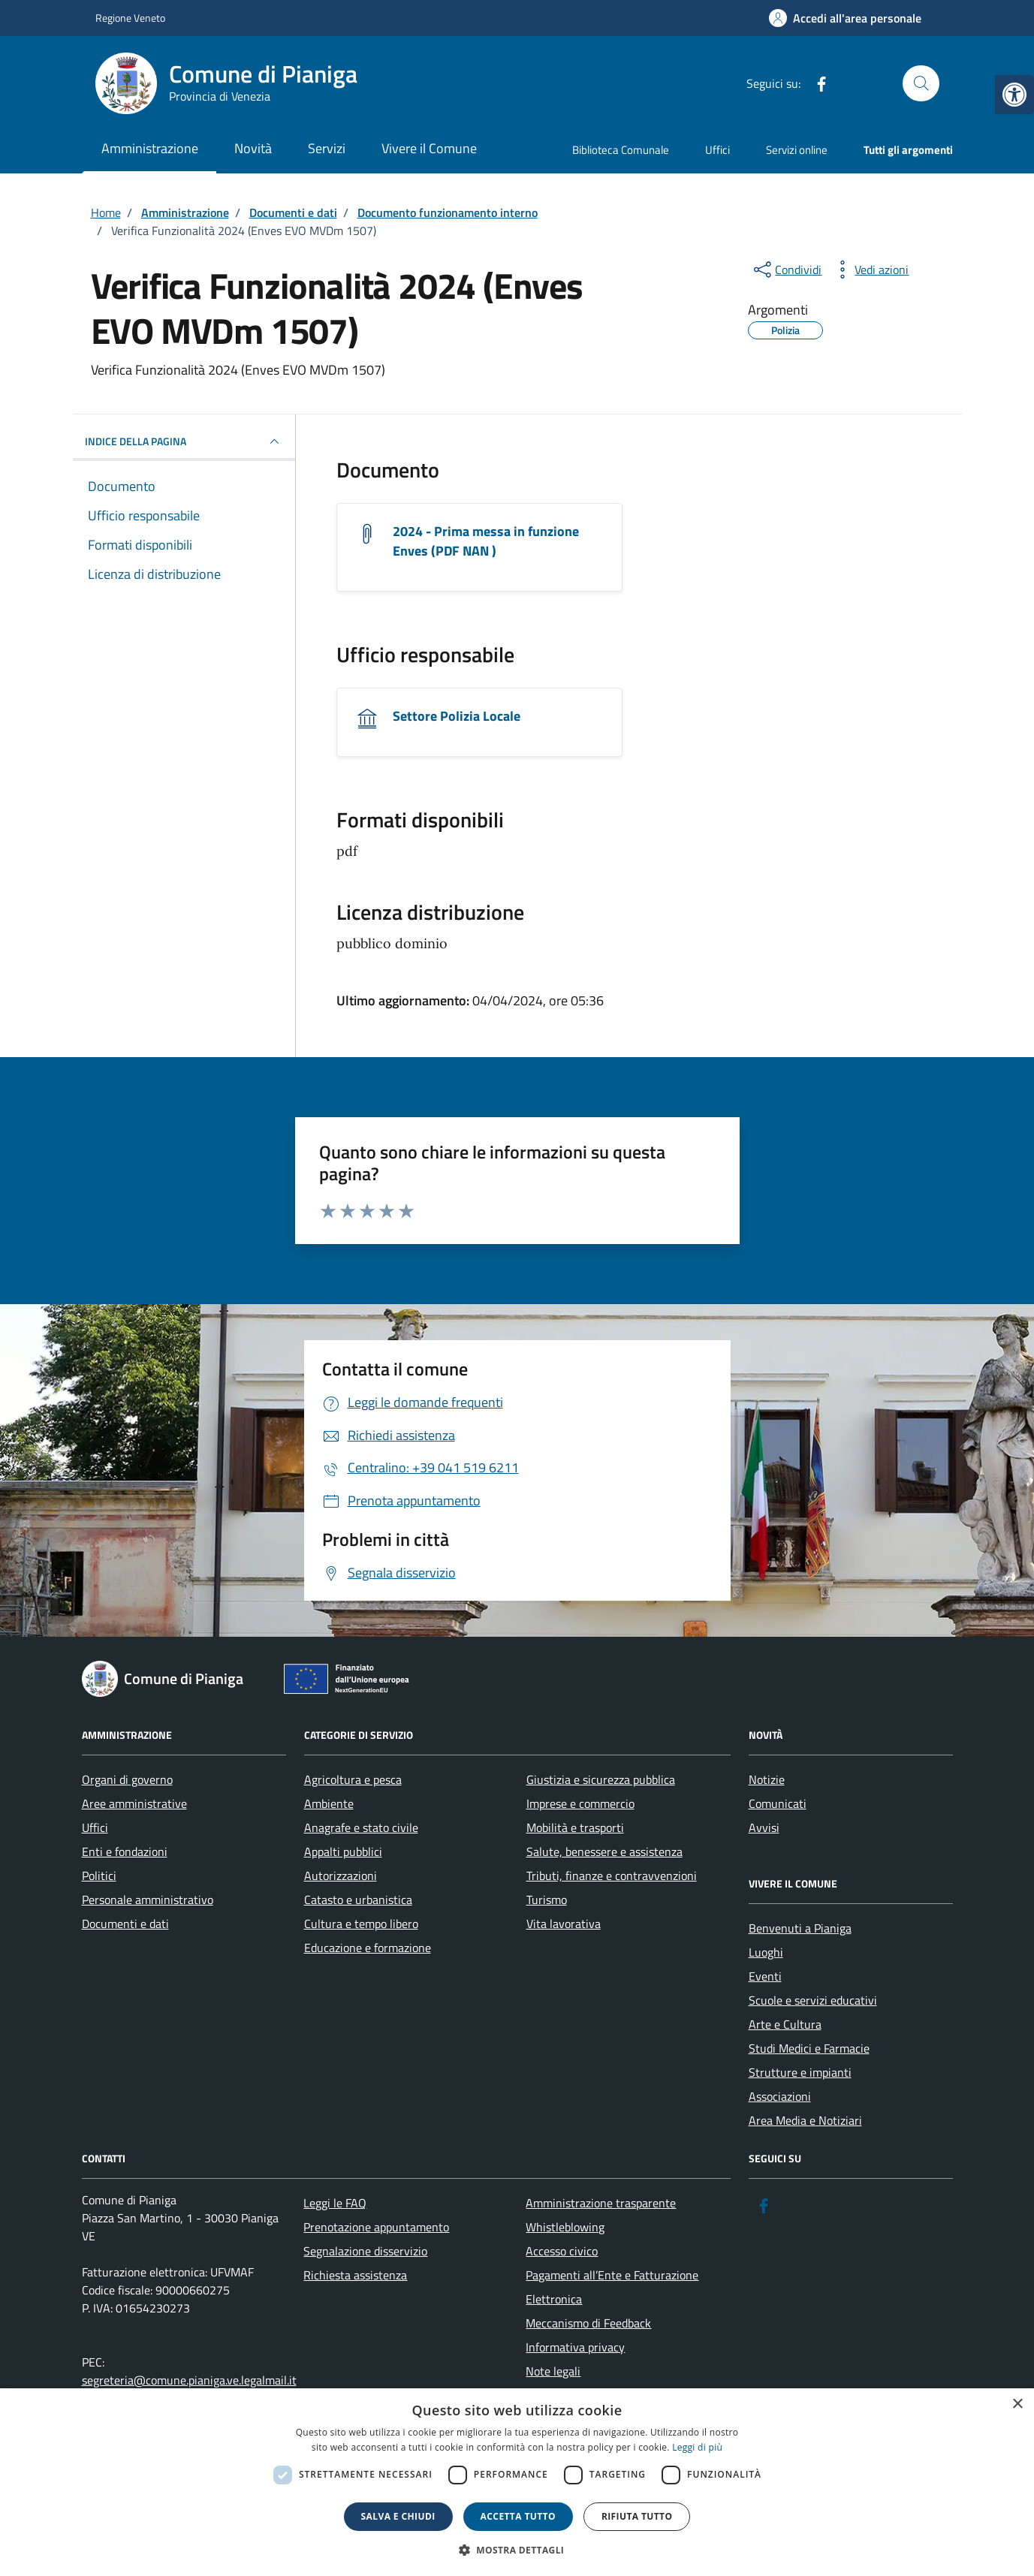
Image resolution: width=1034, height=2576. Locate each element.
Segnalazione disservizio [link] (365, 2251)
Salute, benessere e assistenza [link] (604, 1851)
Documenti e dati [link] (125, 1924)
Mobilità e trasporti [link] (575, 1827)
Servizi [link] (326, 148)
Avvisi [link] (764, 1827)
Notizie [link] (767, 1779)
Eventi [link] (765, 1976)
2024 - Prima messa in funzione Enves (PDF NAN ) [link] (486, 541)
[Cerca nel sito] (921, 83)
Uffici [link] (717, 149)
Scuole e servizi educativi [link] (813, 2000)
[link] (1014, 94)
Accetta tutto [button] (518, 2516)
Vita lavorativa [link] (563, 1924)
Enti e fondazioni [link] (124, 1851)
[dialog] (517, 2482)
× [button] (1017, 2404)
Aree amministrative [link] (134, 1803)
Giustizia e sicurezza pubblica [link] (600, 1779)
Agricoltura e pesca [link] (353, 1779)
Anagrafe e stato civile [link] (361, 1827)
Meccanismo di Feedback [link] (588, 2323)
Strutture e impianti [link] (800, 2072)
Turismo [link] (546, 1900)
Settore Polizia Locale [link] (456, 716)
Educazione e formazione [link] (367, 1948)
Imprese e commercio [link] (580, 1803)
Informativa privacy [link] (575, 2347)
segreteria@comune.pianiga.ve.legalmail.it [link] (189, 2380)
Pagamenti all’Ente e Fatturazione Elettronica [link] (612, 2287)
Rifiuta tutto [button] (637, 2516)
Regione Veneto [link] (130, 18)
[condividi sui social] (786, 270)
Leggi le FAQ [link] (334, 2203)
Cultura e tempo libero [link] (361, 1924)
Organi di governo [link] (127, 1779)
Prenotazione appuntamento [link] (376, 2227)
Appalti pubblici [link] (343, 1851)
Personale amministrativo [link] (147, 1900)
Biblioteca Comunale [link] (620, 149)
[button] (517, 2550)
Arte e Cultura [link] (785, 2024)
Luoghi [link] (766, 1952)
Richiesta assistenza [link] (355, 2275)
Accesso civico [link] (562, 2251)
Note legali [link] (553, 2371)
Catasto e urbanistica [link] (358, 1900)
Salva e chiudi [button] (398, 2516)
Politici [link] (99, 1875)
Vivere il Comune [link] (429, 148)
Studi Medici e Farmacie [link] (809, 2048)
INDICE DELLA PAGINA (184, 441)
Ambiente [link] (329, 1803)
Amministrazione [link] (149, 148)
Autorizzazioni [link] (340, 1875)
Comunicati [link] (777, 1803)
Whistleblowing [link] (565, 2227)
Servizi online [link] (797, 149)
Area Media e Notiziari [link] (805, 2120)
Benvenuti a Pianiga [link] (800, 1928)
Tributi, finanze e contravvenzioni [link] (611, 1875)
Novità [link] (253, 148)
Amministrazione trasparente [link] (601, 2203)
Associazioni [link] (780, 2096)
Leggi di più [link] (697, 2447)
